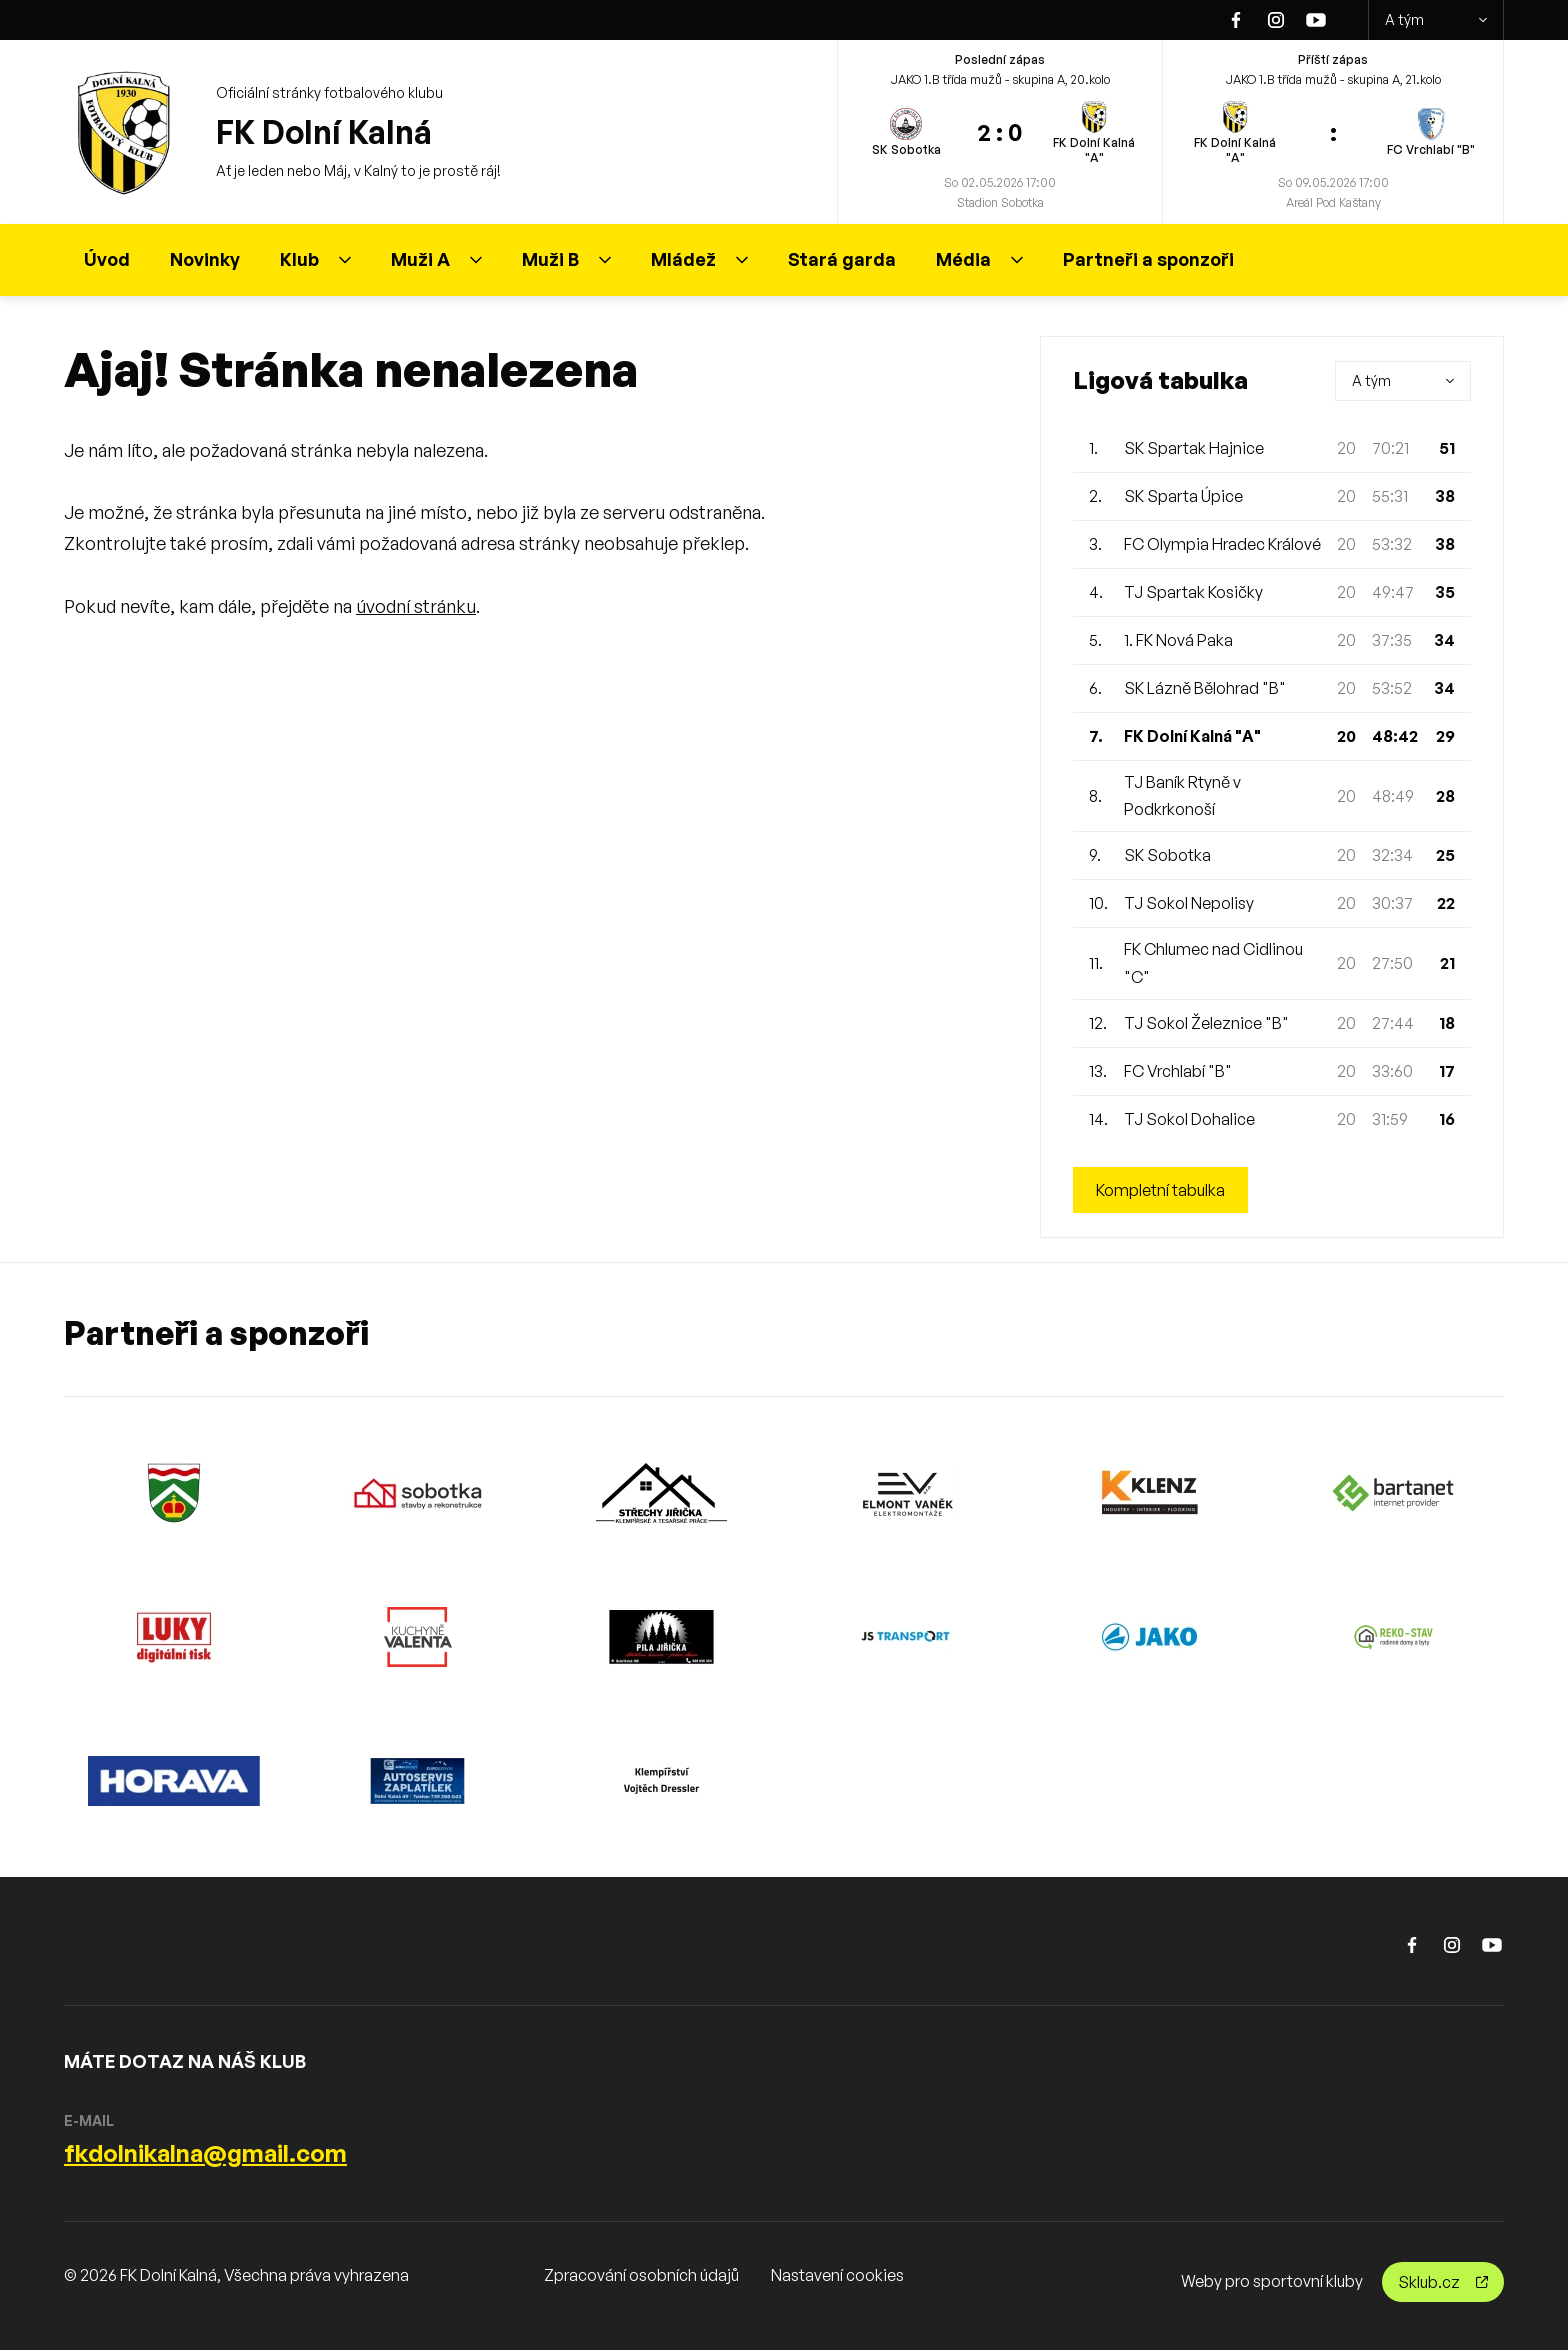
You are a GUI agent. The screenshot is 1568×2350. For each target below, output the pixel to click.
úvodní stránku (416, 606)
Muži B (566, 259)
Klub (315, 259)
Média (979, 259)
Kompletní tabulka (1160, 1190)
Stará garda (842, 259)
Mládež (699, 259)
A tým (1436, 20)
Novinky (205, 259)
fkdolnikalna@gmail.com (205, 2153)
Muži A (436, 259)
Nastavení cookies (837, 2275)
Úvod (107, 259)
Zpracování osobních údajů (641, 2275)
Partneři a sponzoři (1148, 259)
